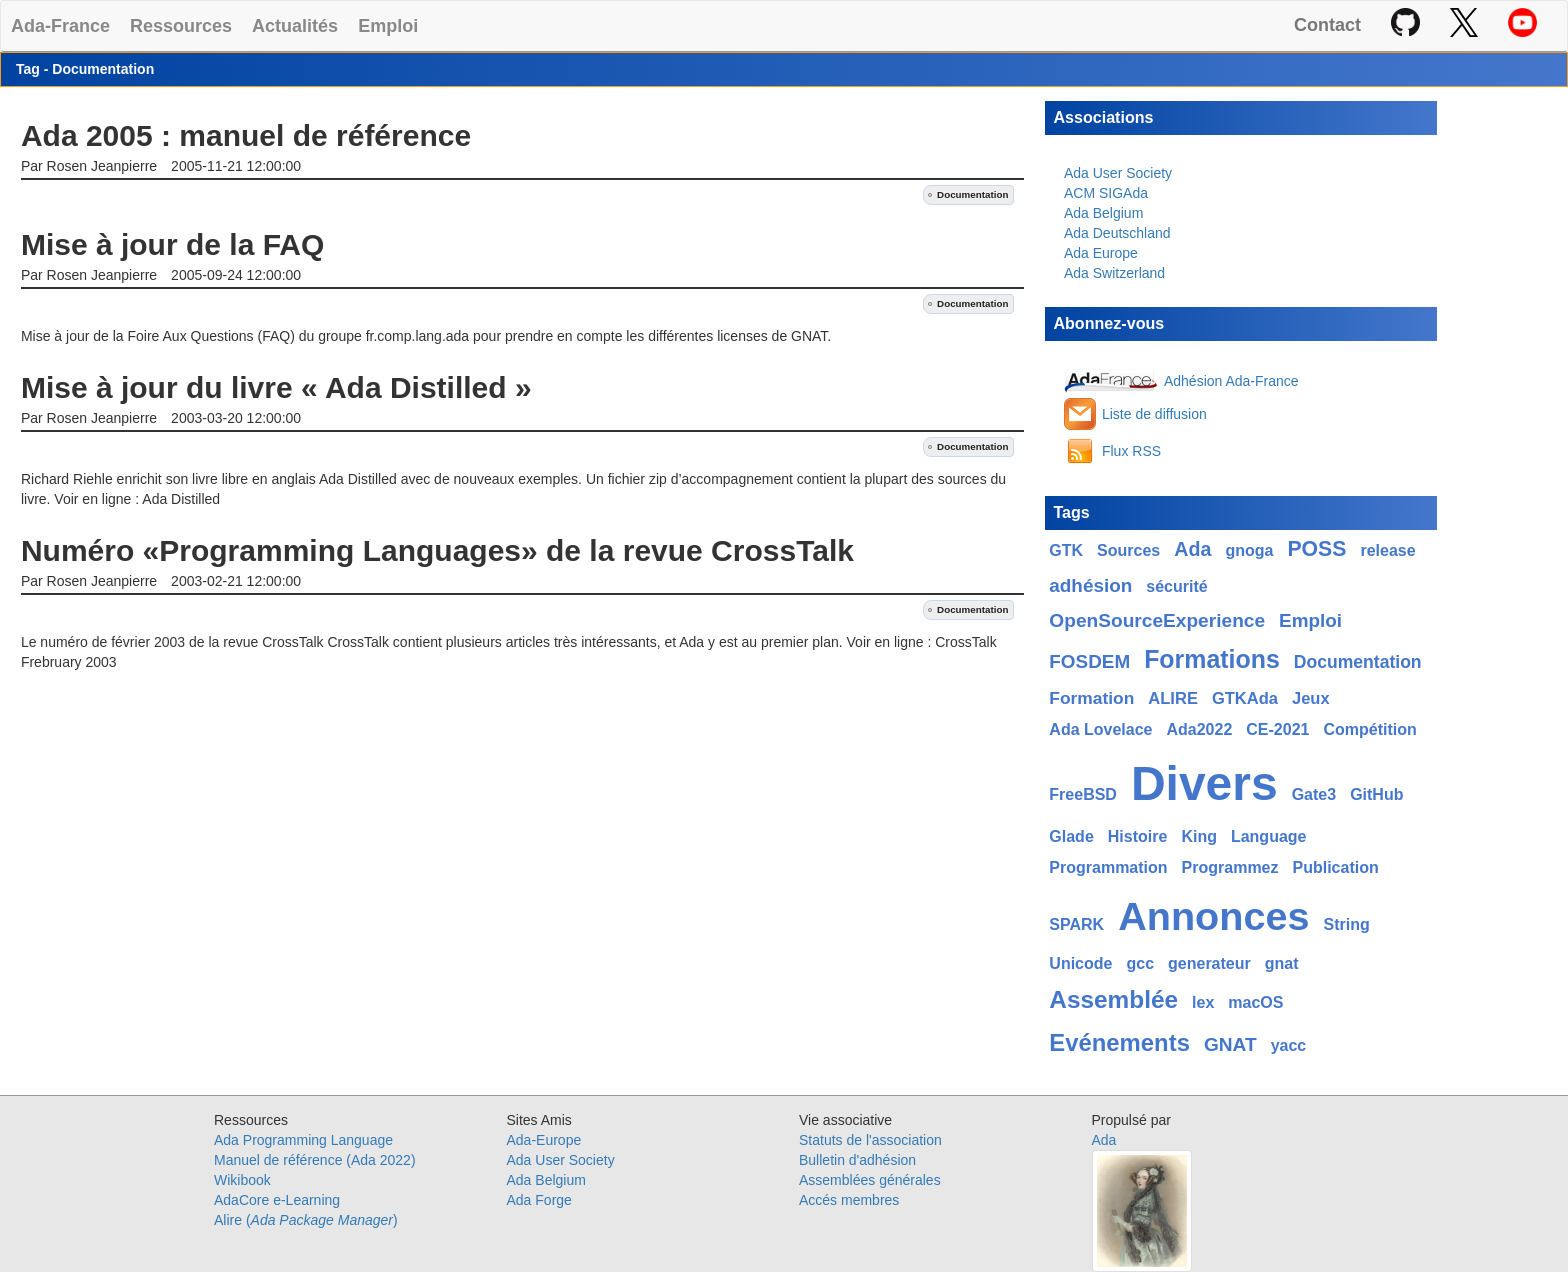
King (1199, 836)
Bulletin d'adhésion (857, 1160)
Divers (1204, 783)
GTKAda (1245, 698)
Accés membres (849, 1200)
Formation (1091, 698)
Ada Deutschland (1117, 233)
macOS (1255, 1002)
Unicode (1080, 963)
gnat (1282, 963)
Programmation (1108, 867)
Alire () (306, 1220)
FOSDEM (1089, 661)
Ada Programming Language (303, 1140)
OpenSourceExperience (1157, 620)
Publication (1336, 867)
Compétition (1369, 729)
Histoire (1138, 836)
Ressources (181, 25)
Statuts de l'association (870, 1140)
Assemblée (1113, 999)
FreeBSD (1083, 794)
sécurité (1176, 586)
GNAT (1230, 1044)
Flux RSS (1131, 451)
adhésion (1090, 585)
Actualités (295, 25)
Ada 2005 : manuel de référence (246, 135)
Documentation (972, 194)
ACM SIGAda (1106, 193)
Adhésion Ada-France (1231, 381)
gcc (1140, 963)
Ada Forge (539, 1200)
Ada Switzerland (1114, 273)
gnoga (1249, 550)
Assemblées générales (870, 1180)
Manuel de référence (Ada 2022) (315, 1160)
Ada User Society (1118, 173)
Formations (1212, 659)
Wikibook (242, 1180)
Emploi (388, 25)
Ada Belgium (1103, 213)
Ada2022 (1199, 729)
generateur (1209, 963)
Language (1269, 836)
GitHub (1376, 794)
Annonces (1213, 916)
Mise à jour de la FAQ (172, 244)
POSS (1316, 549)
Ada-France (60, 25)
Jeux (1311, 698)
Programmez (1230, 867)
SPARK (1076, 924)
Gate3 (1314, 794)
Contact (1327, 25)
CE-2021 (1277, 729)
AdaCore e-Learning (277, 1200)
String (1346, 924)
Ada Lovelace (1100, 729)
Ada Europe (1101, 253)
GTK (1066, 550)
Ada (1192, 549)
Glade (1071, 836)
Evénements (1119, 1042)
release (1387, 550)
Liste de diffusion (1154, 414)
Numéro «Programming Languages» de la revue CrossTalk (437, 550)
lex (1203, 1002)
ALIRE (1173, 698)
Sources (1128, 550)
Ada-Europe (544, 1140)
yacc (1289, 1045)
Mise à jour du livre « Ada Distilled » (276, 387)
